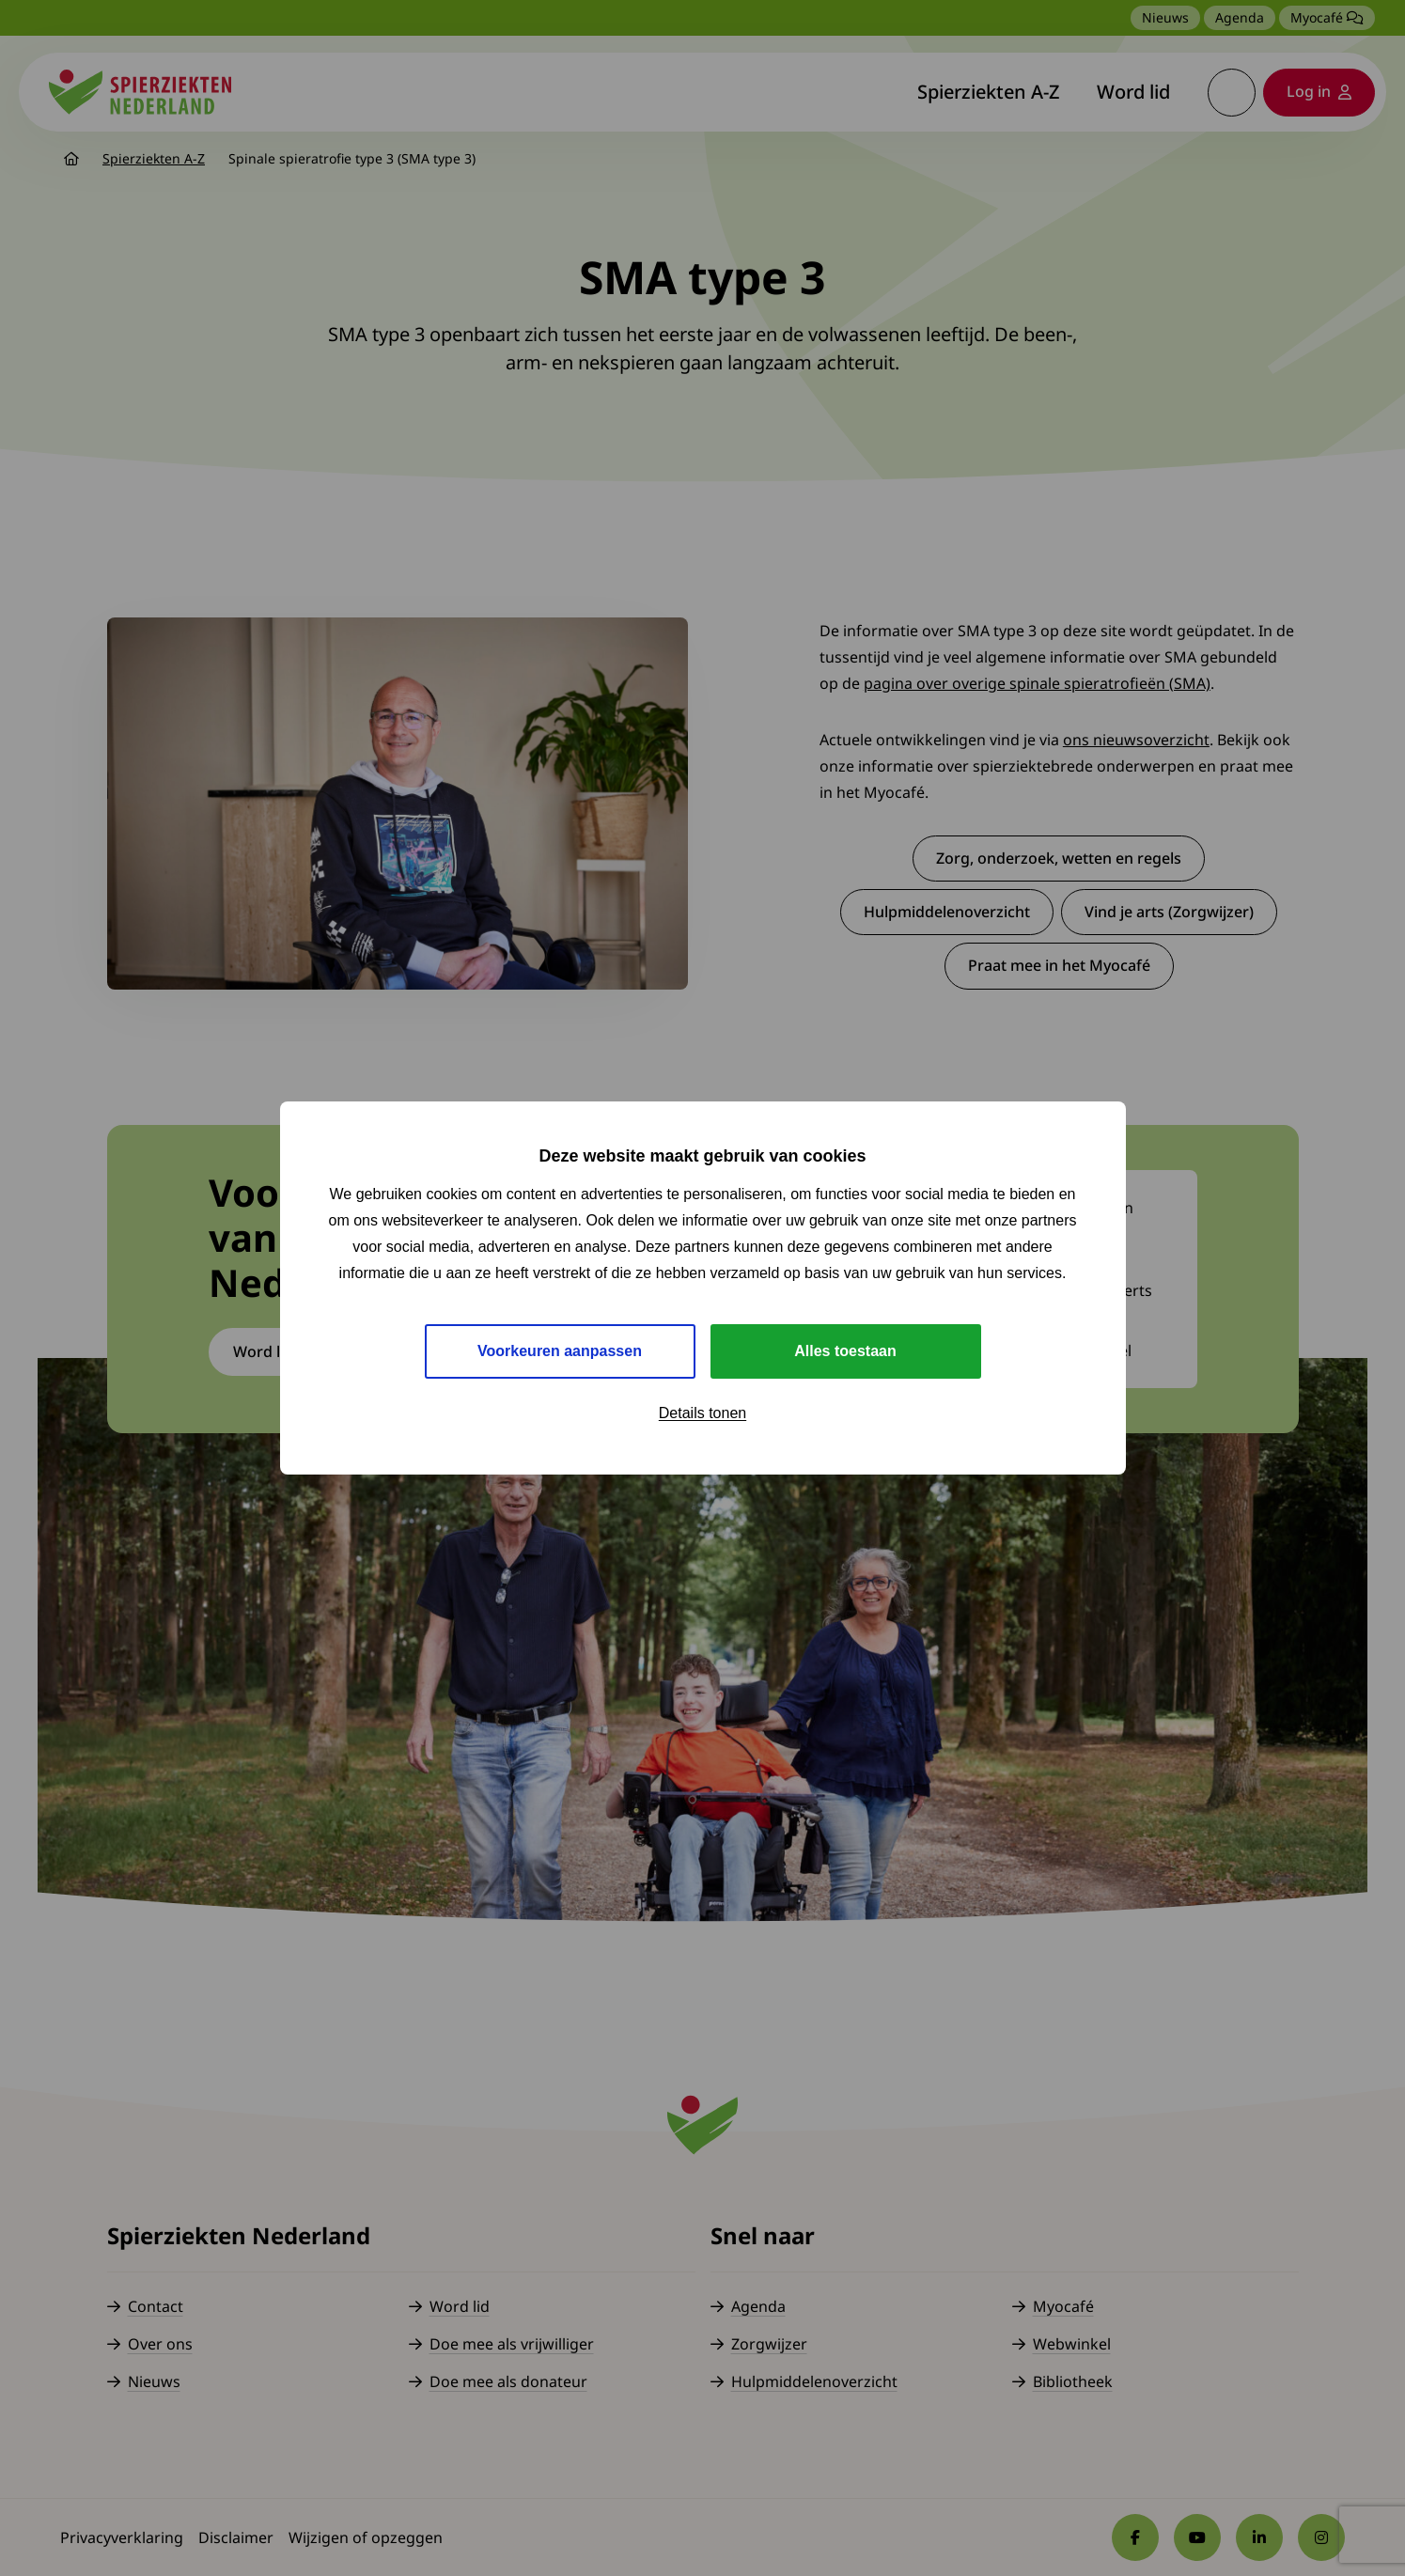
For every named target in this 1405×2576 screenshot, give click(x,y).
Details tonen (702, 1413)
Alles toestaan (845, 1351)
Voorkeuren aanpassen (559, 1351)
